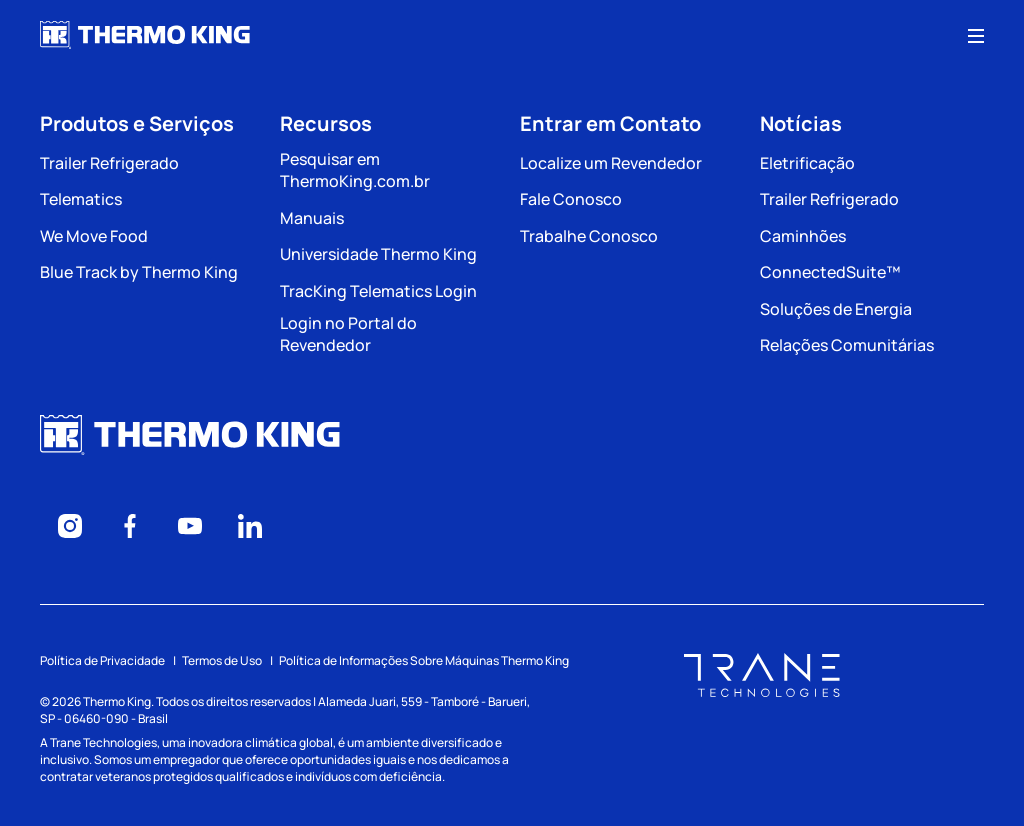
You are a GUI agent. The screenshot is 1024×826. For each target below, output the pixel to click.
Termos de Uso (222, 660)
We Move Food (94, 236)
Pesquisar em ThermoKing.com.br (355, 170)
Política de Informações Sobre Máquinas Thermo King (424, 660)
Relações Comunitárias (847, 345)
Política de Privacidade (102, 660)
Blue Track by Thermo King (139, 272)
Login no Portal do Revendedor (348, 334)
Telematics (81, 199)
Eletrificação (807, 163)
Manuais (312, 218)
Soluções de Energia (836, 309)
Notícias (801, 123)
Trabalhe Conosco (589, 236)
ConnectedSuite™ (830, 272)
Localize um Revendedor (611, 163)
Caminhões (803, 236)
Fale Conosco (571, 199)
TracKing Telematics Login (378, 291)
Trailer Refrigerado (109, 163)
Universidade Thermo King (378, 254)
